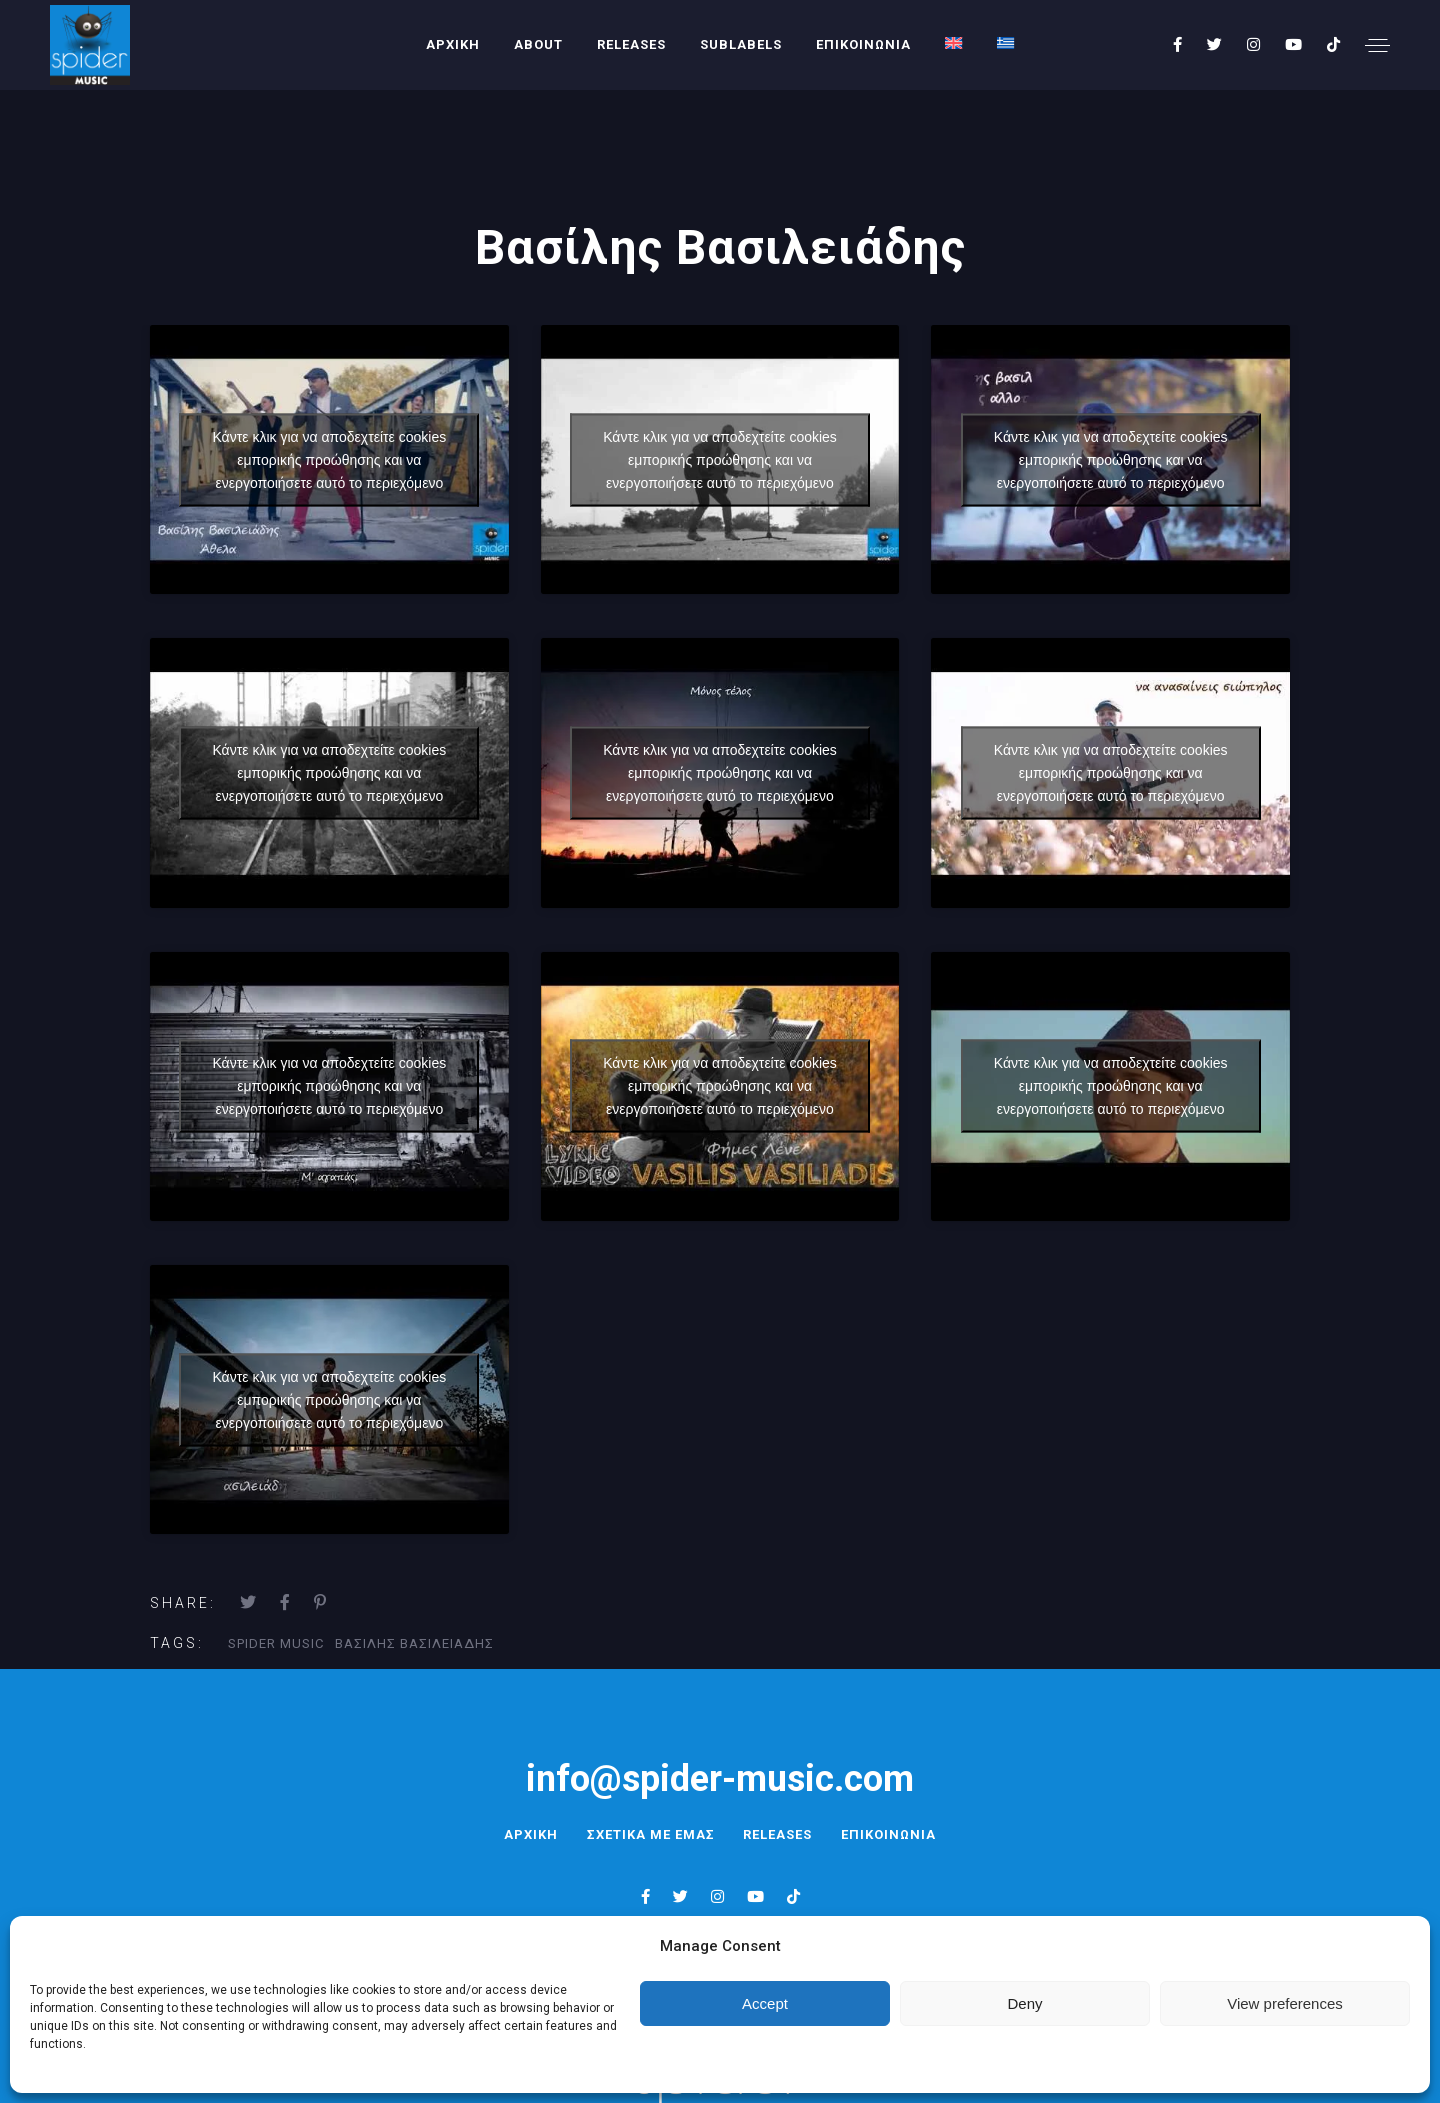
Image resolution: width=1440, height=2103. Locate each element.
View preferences (1285, 2003)
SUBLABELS (741, 44)
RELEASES (631, 44)
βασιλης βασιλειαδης (414, 1643)
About (538, 44)
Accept (765, 2003)
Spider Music (276, 1643)
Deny (1024, 2003)
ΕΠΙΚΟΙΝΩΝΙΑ (863, 44)
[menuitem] (954, 43)
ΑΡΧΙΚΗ (453, 44)
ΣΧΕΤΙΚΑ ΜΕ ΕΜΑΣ (649, 1834)
